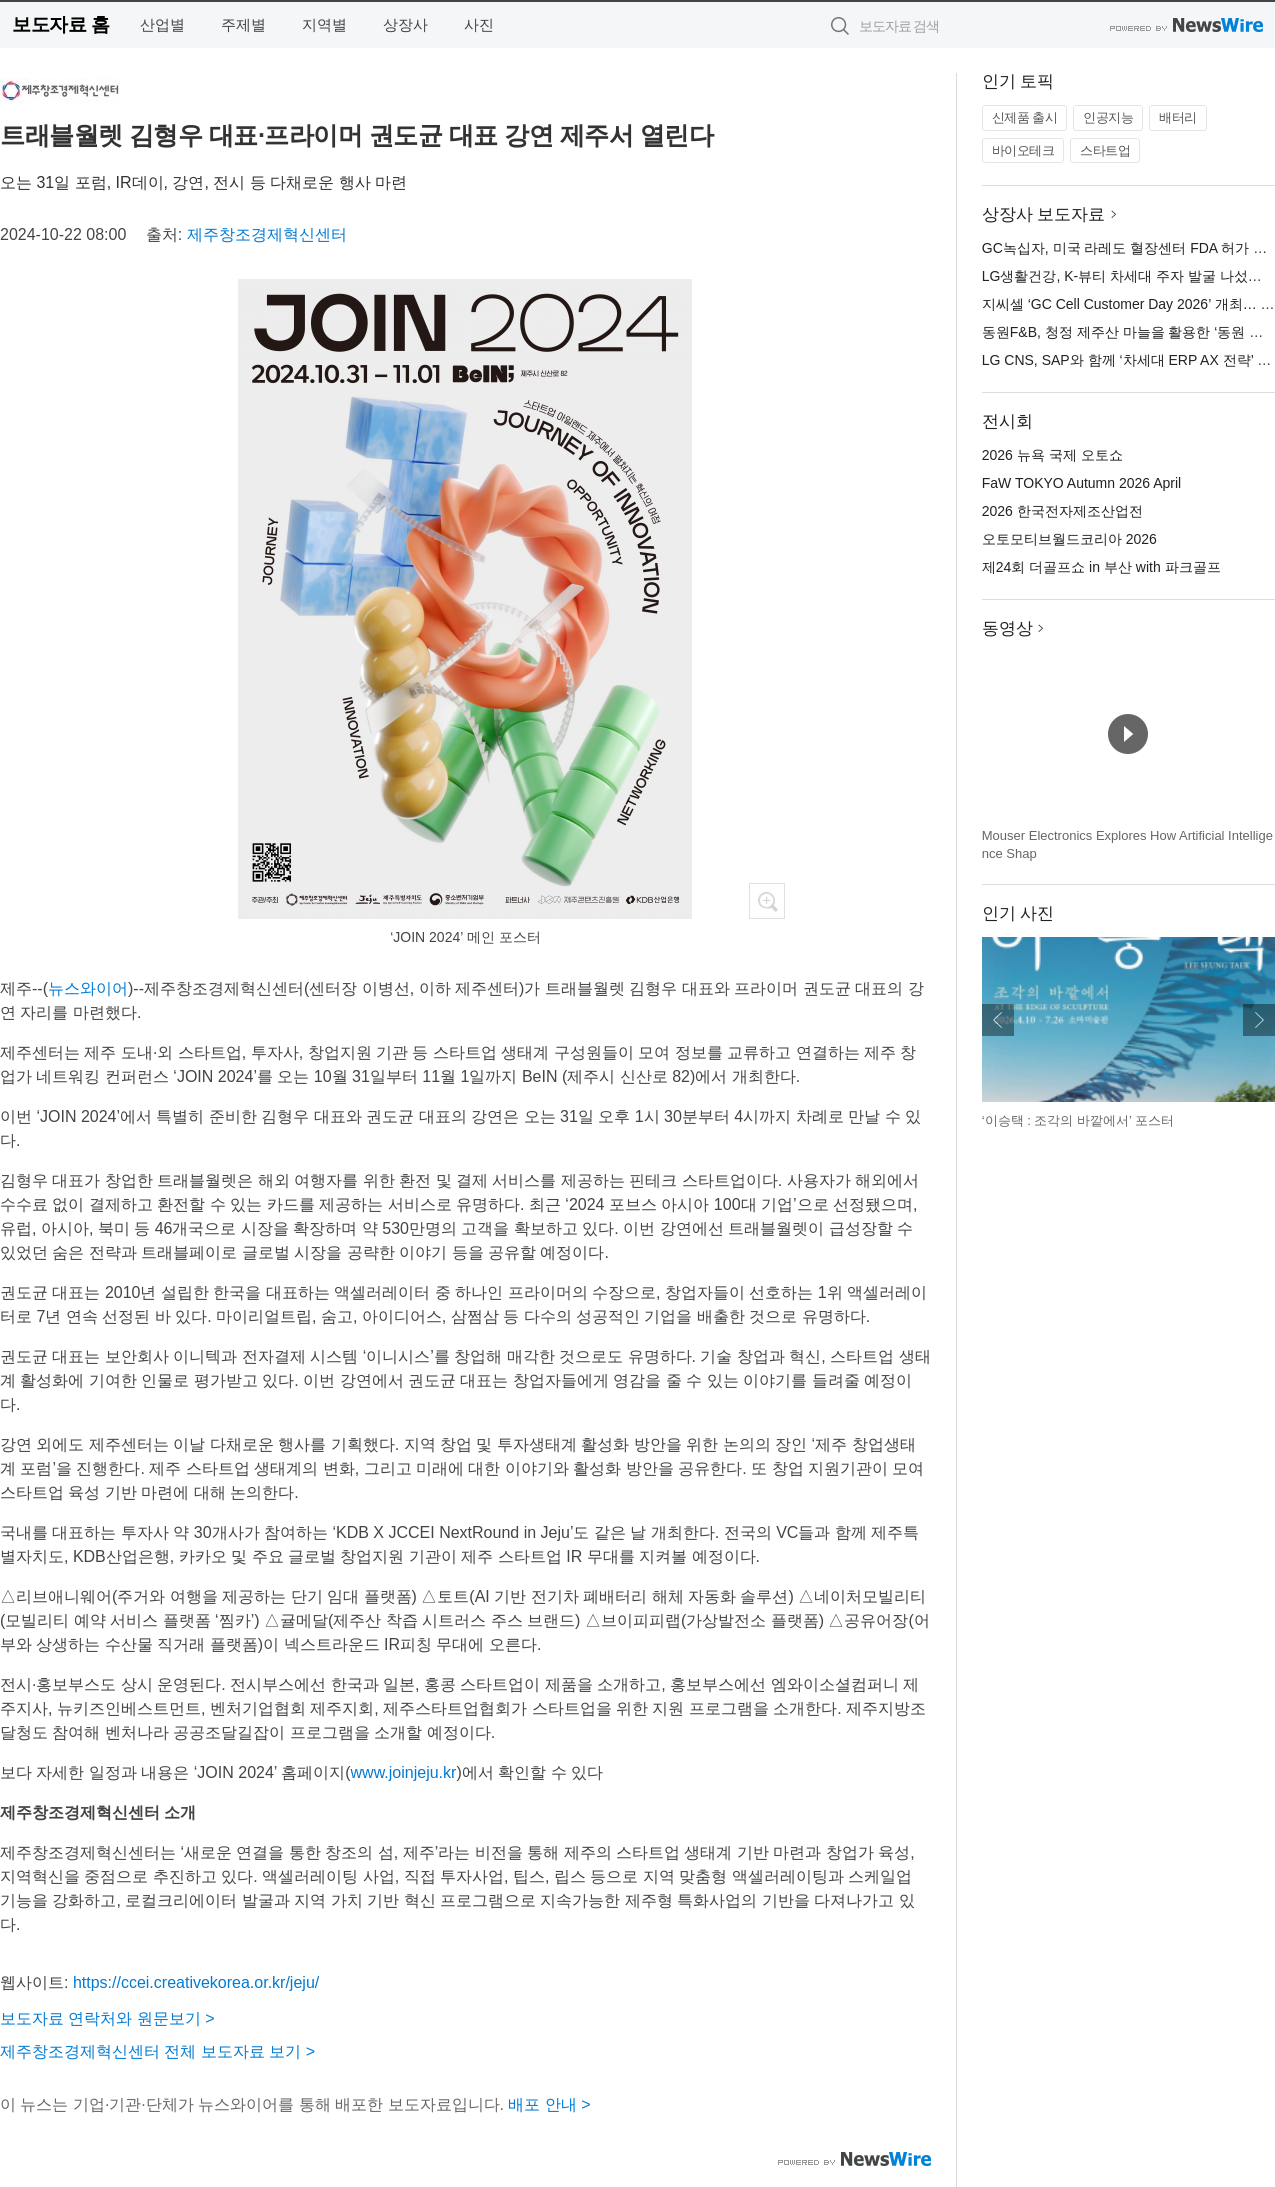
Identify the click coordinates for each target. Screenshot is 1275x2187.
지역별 (324, 24)
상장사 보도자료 (1044, 214)
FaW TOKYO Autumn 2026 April (1081, 483)
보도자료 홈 (60, 24)
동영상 (1007, 628)
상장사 (405, 24)
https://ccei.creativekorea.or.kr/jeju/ (196, 1982)
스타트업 (1105, 150)
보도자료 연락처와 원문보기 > (107, 2018)
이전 (998, 1020)
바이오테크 (1023, 150)
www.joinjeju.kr (404, 1772)
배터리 (1178, 117)
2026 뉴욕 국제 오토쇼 (1052, 455)
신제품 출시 (1025, 117)
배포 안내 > (549, 2104)
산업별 (162, 24)
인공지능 (1108, 117)
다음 (1259, 1020)
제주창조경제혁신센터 (267, 234)
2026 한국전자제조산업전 (1062, 511)
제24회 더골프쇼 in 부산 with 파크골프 (1101, 567)
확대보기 (767, 901)
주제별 (243, 24)
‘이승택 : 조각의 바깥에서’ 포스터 (1078, 1120)
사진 (479, 24)
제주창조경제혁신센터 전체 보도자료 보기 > (157, 2051)
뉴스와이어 (88, 988)
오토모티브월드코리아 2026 (1069, 539)
